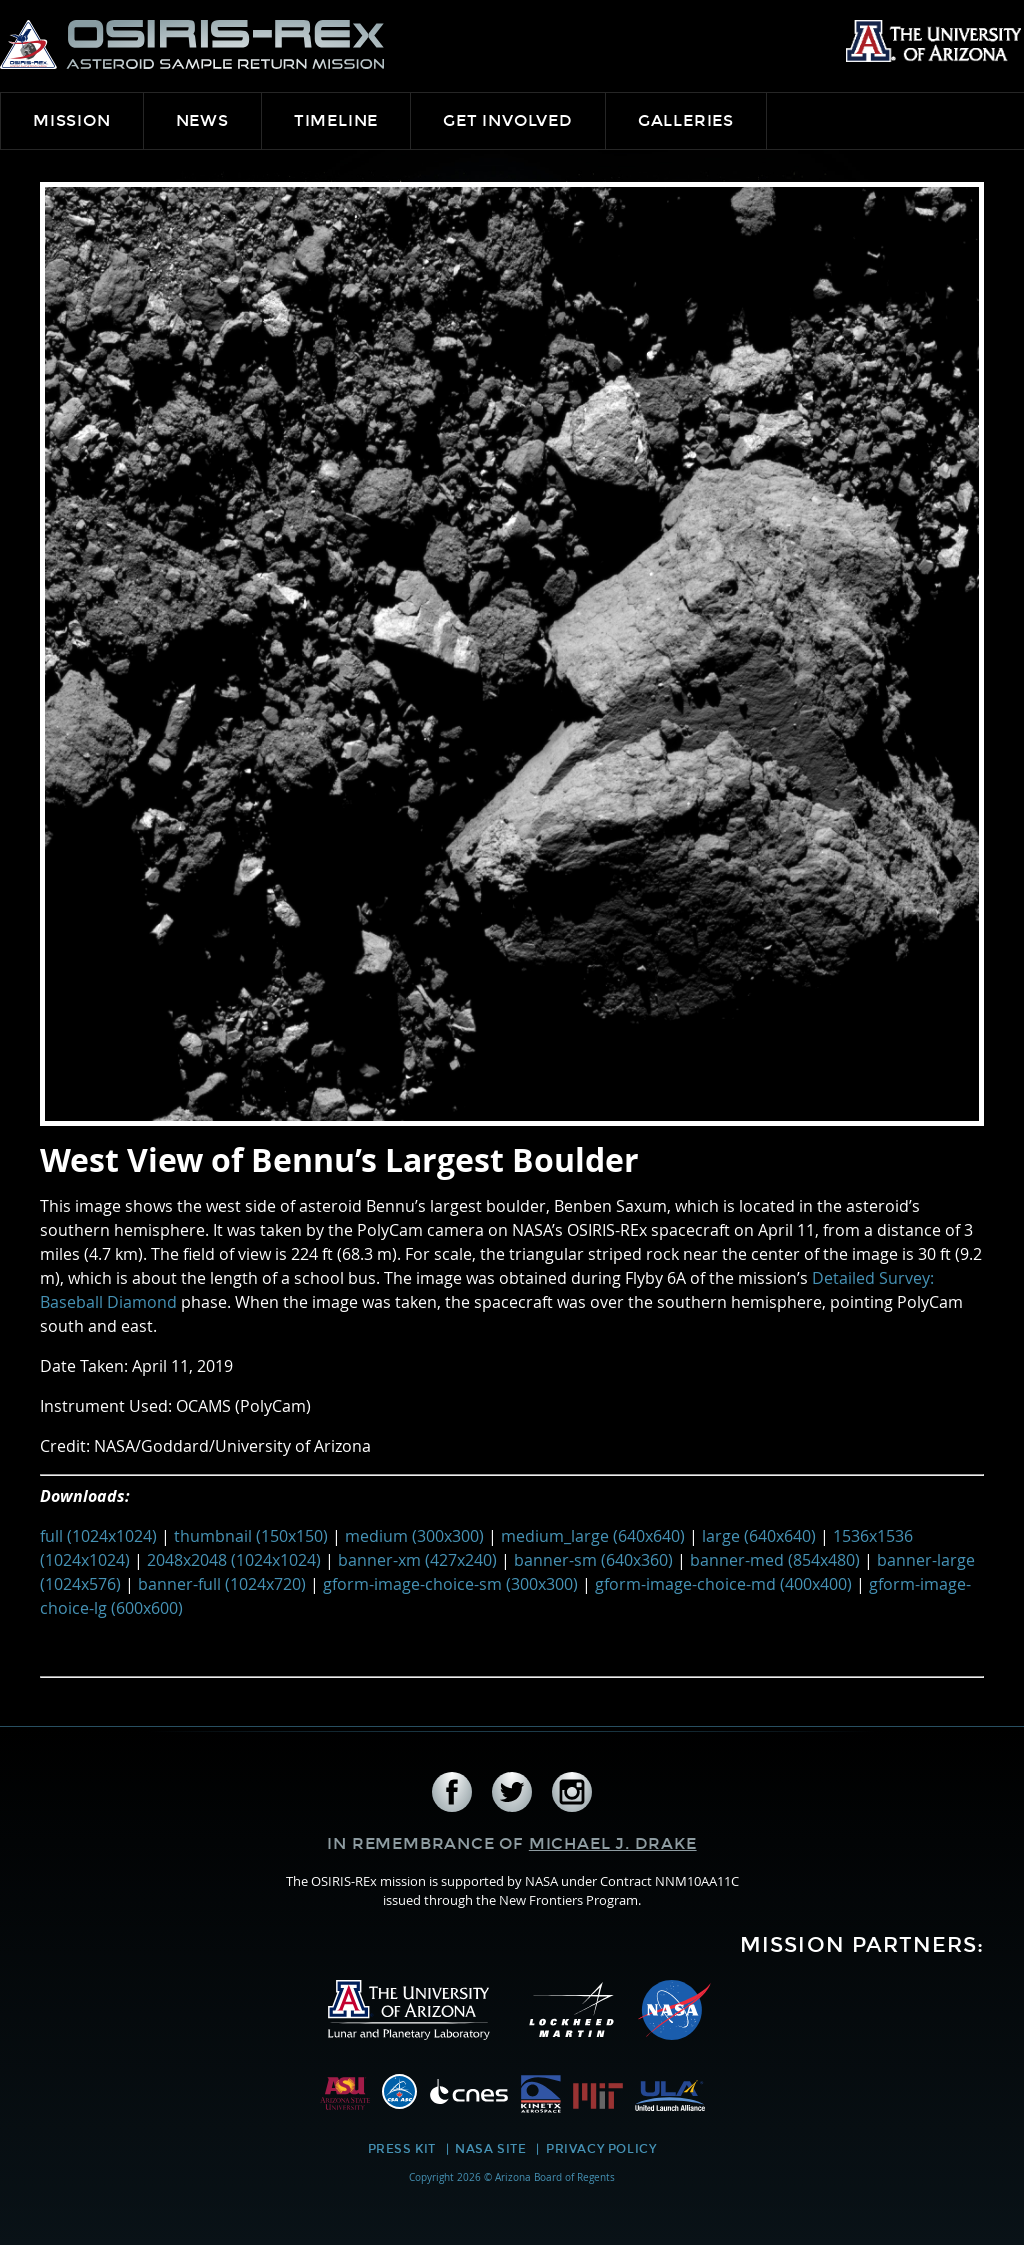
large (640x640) (759, 1536)
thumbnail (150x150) (251, 1536)
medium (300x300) (414, 1536)
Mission (72, 120)
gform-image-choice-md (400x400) (723, 1584)
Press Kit (402, 2149)
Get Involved (508, 120)
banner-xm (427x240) (417, 1560)
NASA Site (490, 2149)
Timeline (336, 120)
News (202, 120)
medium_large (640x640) (593, 1536)
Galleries (686, 120)
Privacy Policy (601, 2149)
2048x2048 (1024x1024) (234, 1560)
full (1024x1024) (98, 1536)
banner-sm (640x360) (593, 1560)
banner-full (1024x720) (222, 1584)
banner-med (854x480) (775, 1560)
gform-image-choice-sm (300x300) (450, 1584)
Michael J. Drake (613, 1843)
